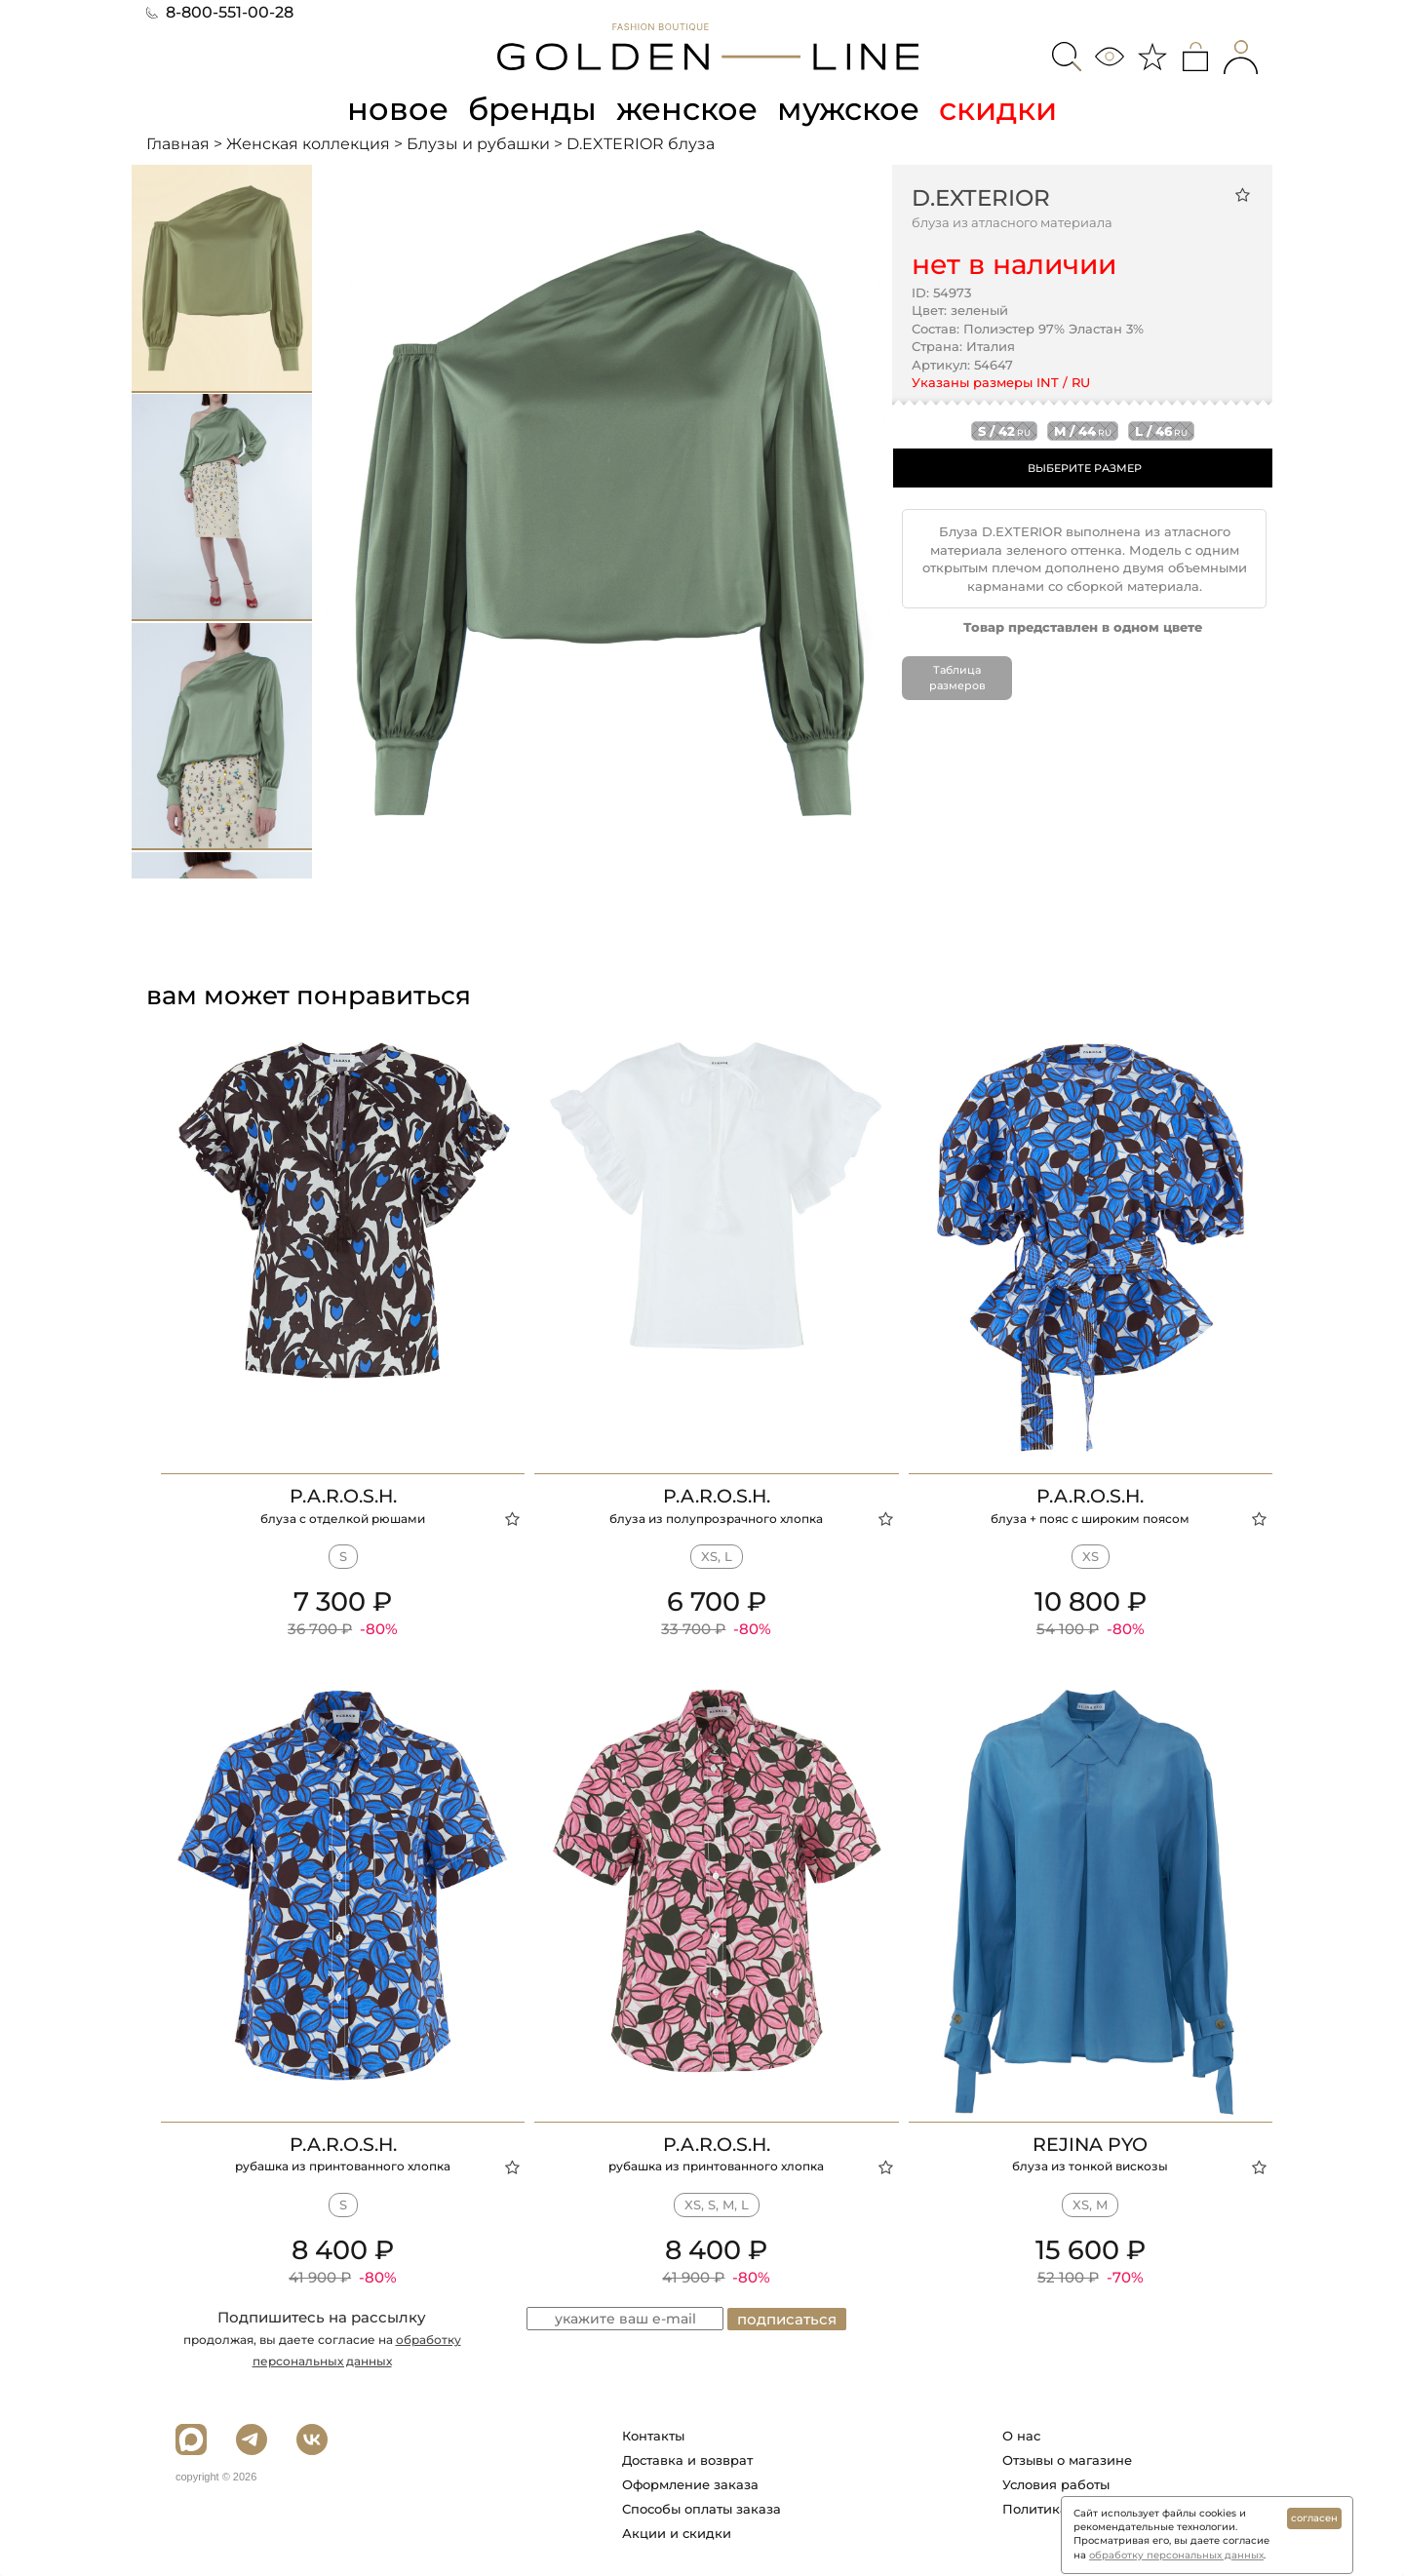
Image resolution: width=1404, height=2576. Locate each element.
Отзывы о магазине (1067, 2460)
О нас (1021, 2435)
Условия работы (1056, 2484)
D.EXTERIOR (981, 198)
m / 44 (1083, 431)
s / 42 (1004, 431)
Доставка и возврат (687, 2460)
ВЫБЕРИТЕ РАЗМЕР (1085, 468)
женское (687, 109)
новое (397, 109)
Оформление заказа (690, 2484)
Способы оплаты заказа (701, 2509)
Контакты (653, 2435)
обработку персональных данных (1176, 2555)
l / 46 (1161, 431)
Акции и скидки (676, 2533)
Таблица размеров (957, 677)
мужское (848, 109)
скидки (998, 109)
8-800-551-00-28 (219, 12)
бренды (532, 109)
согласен (1314, 2518)
